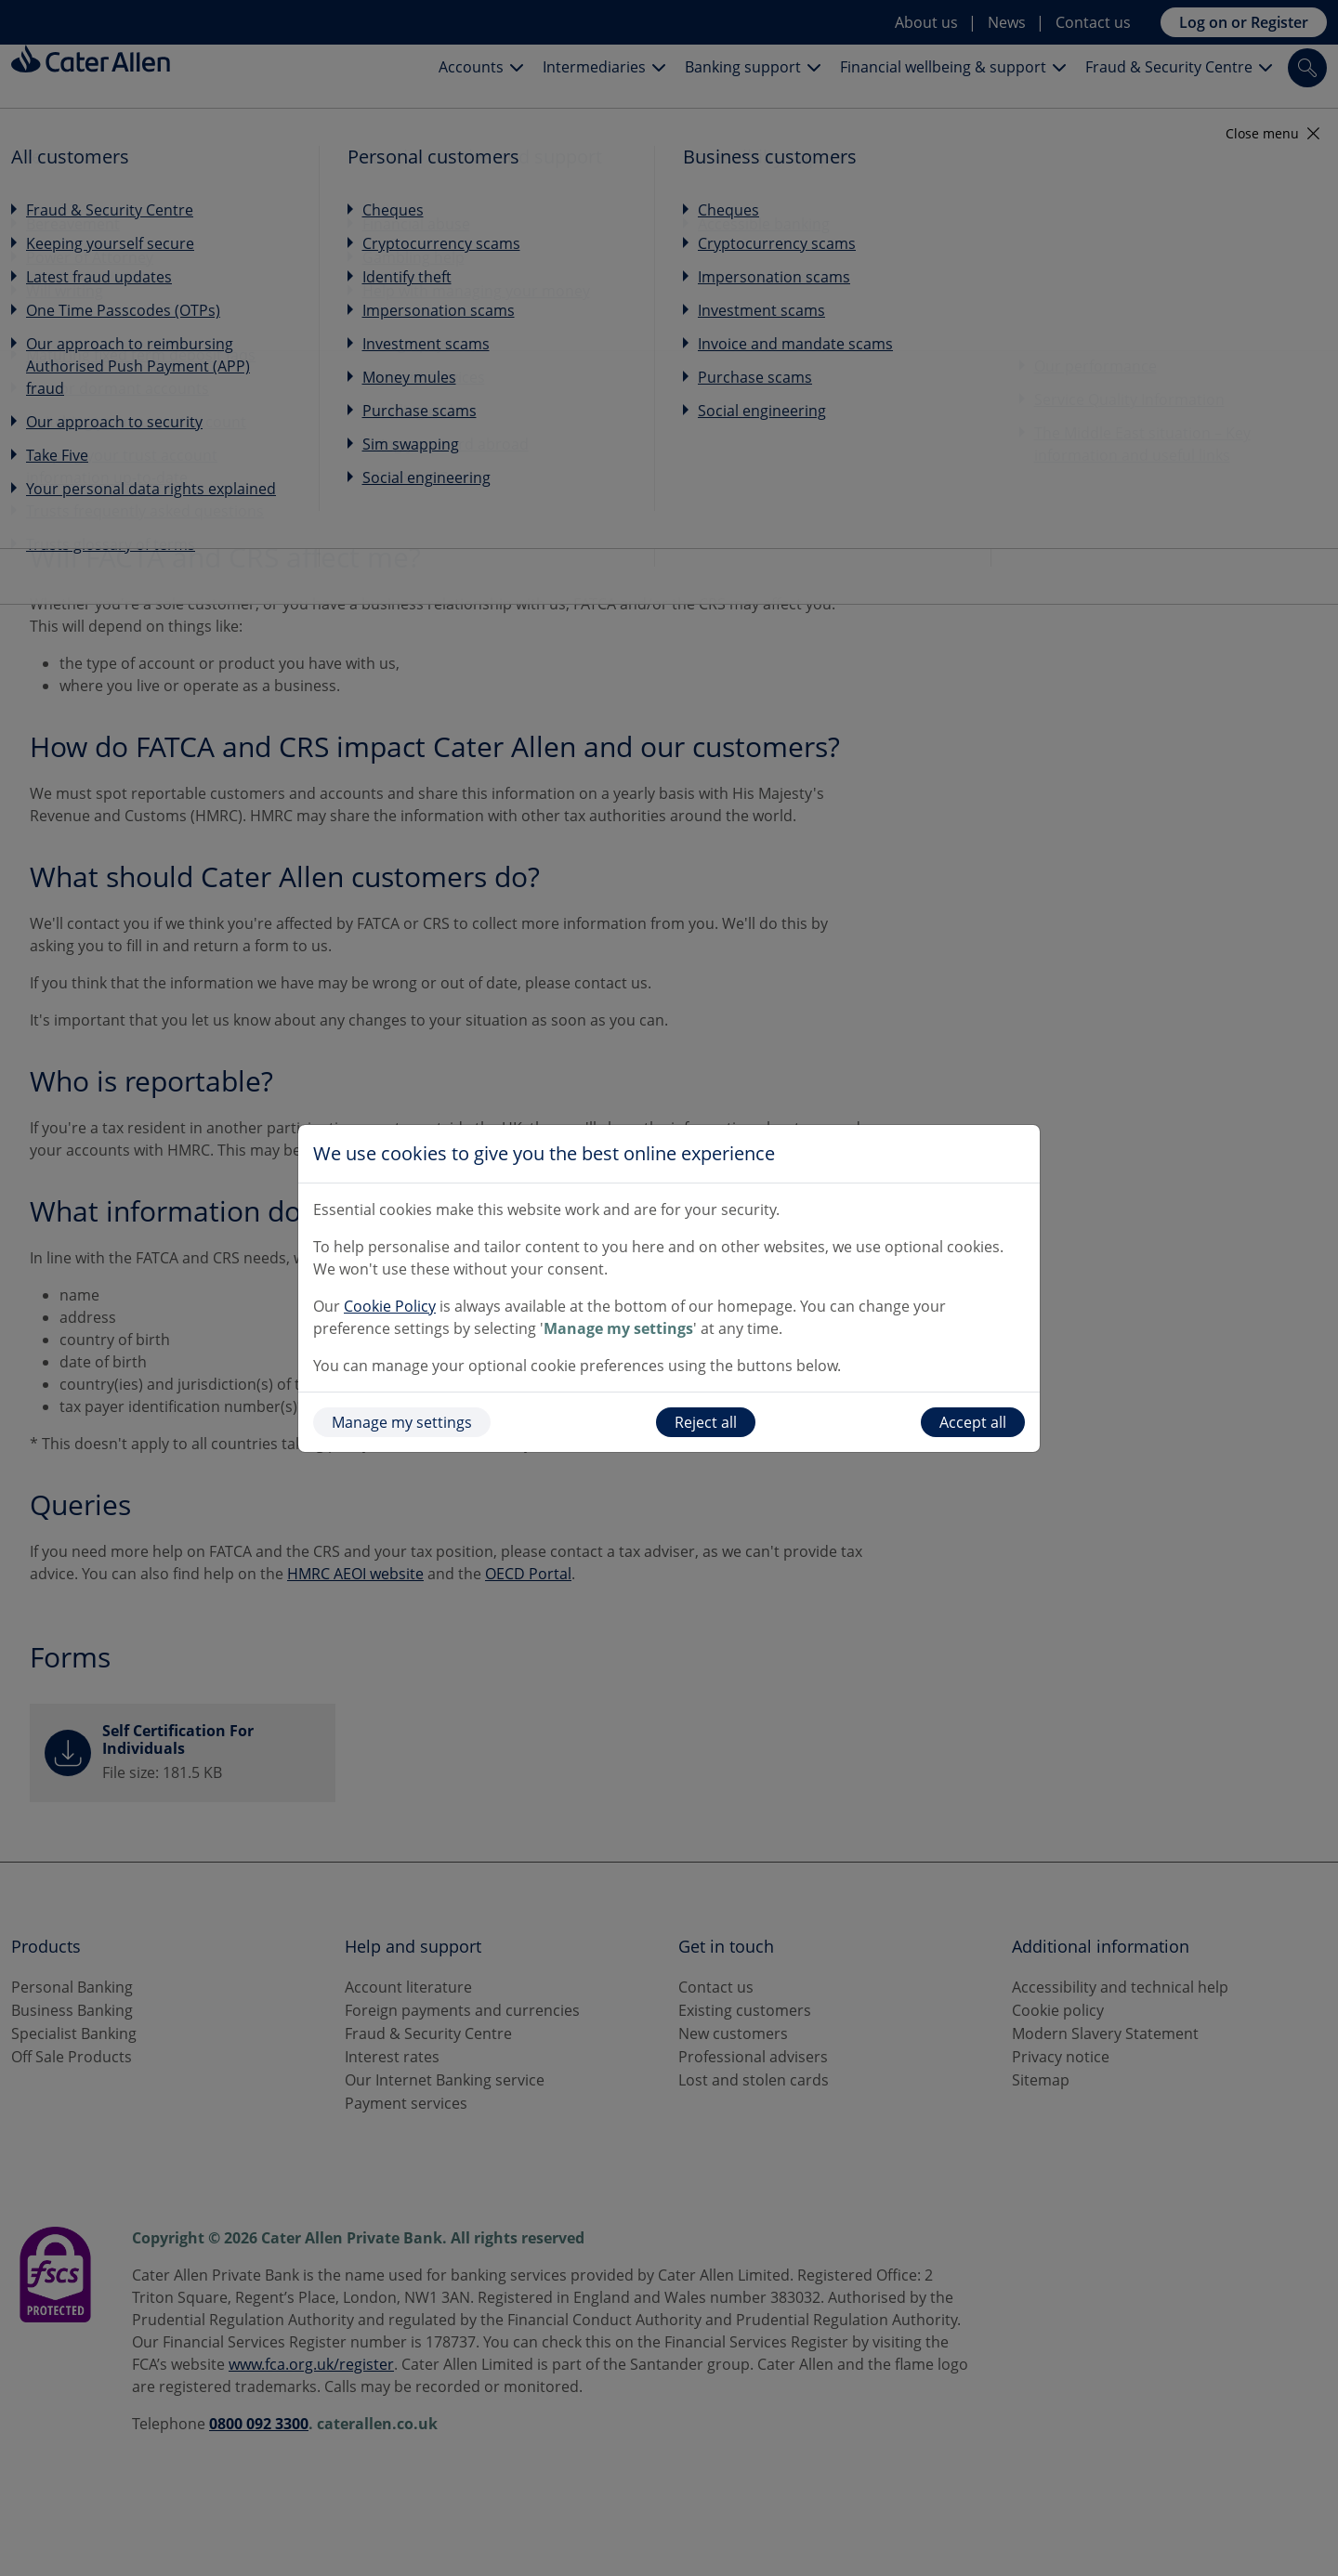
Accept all (972, 1422)
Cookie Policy (390, 1306)
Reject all (706, 1422)
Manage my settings (402, 1422)
